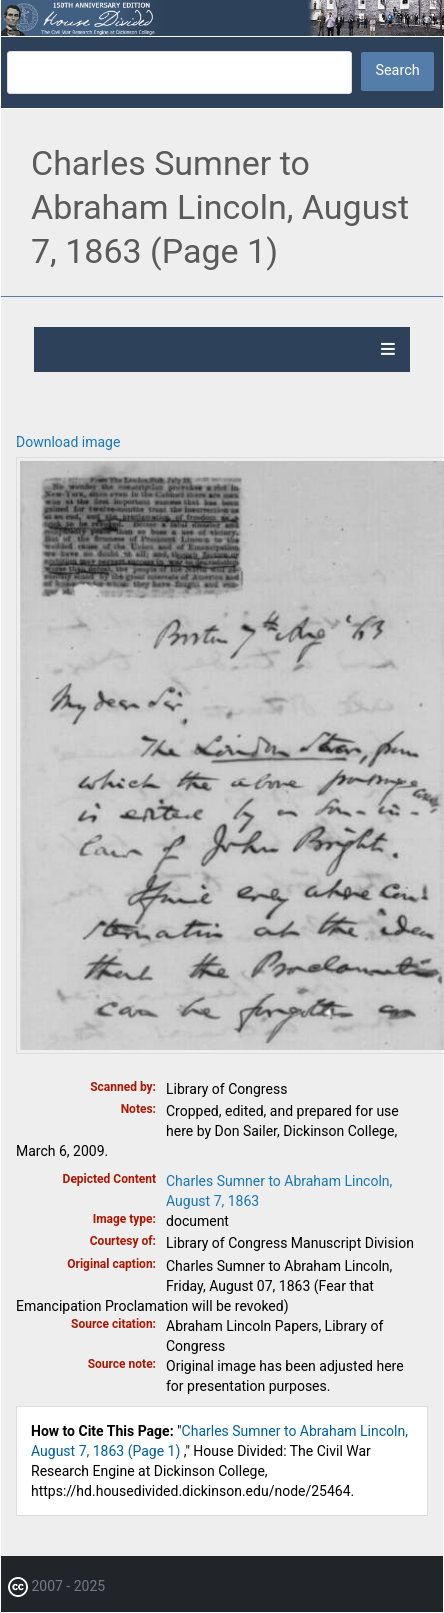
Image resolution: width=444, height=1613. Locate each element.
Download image (68, 442)
